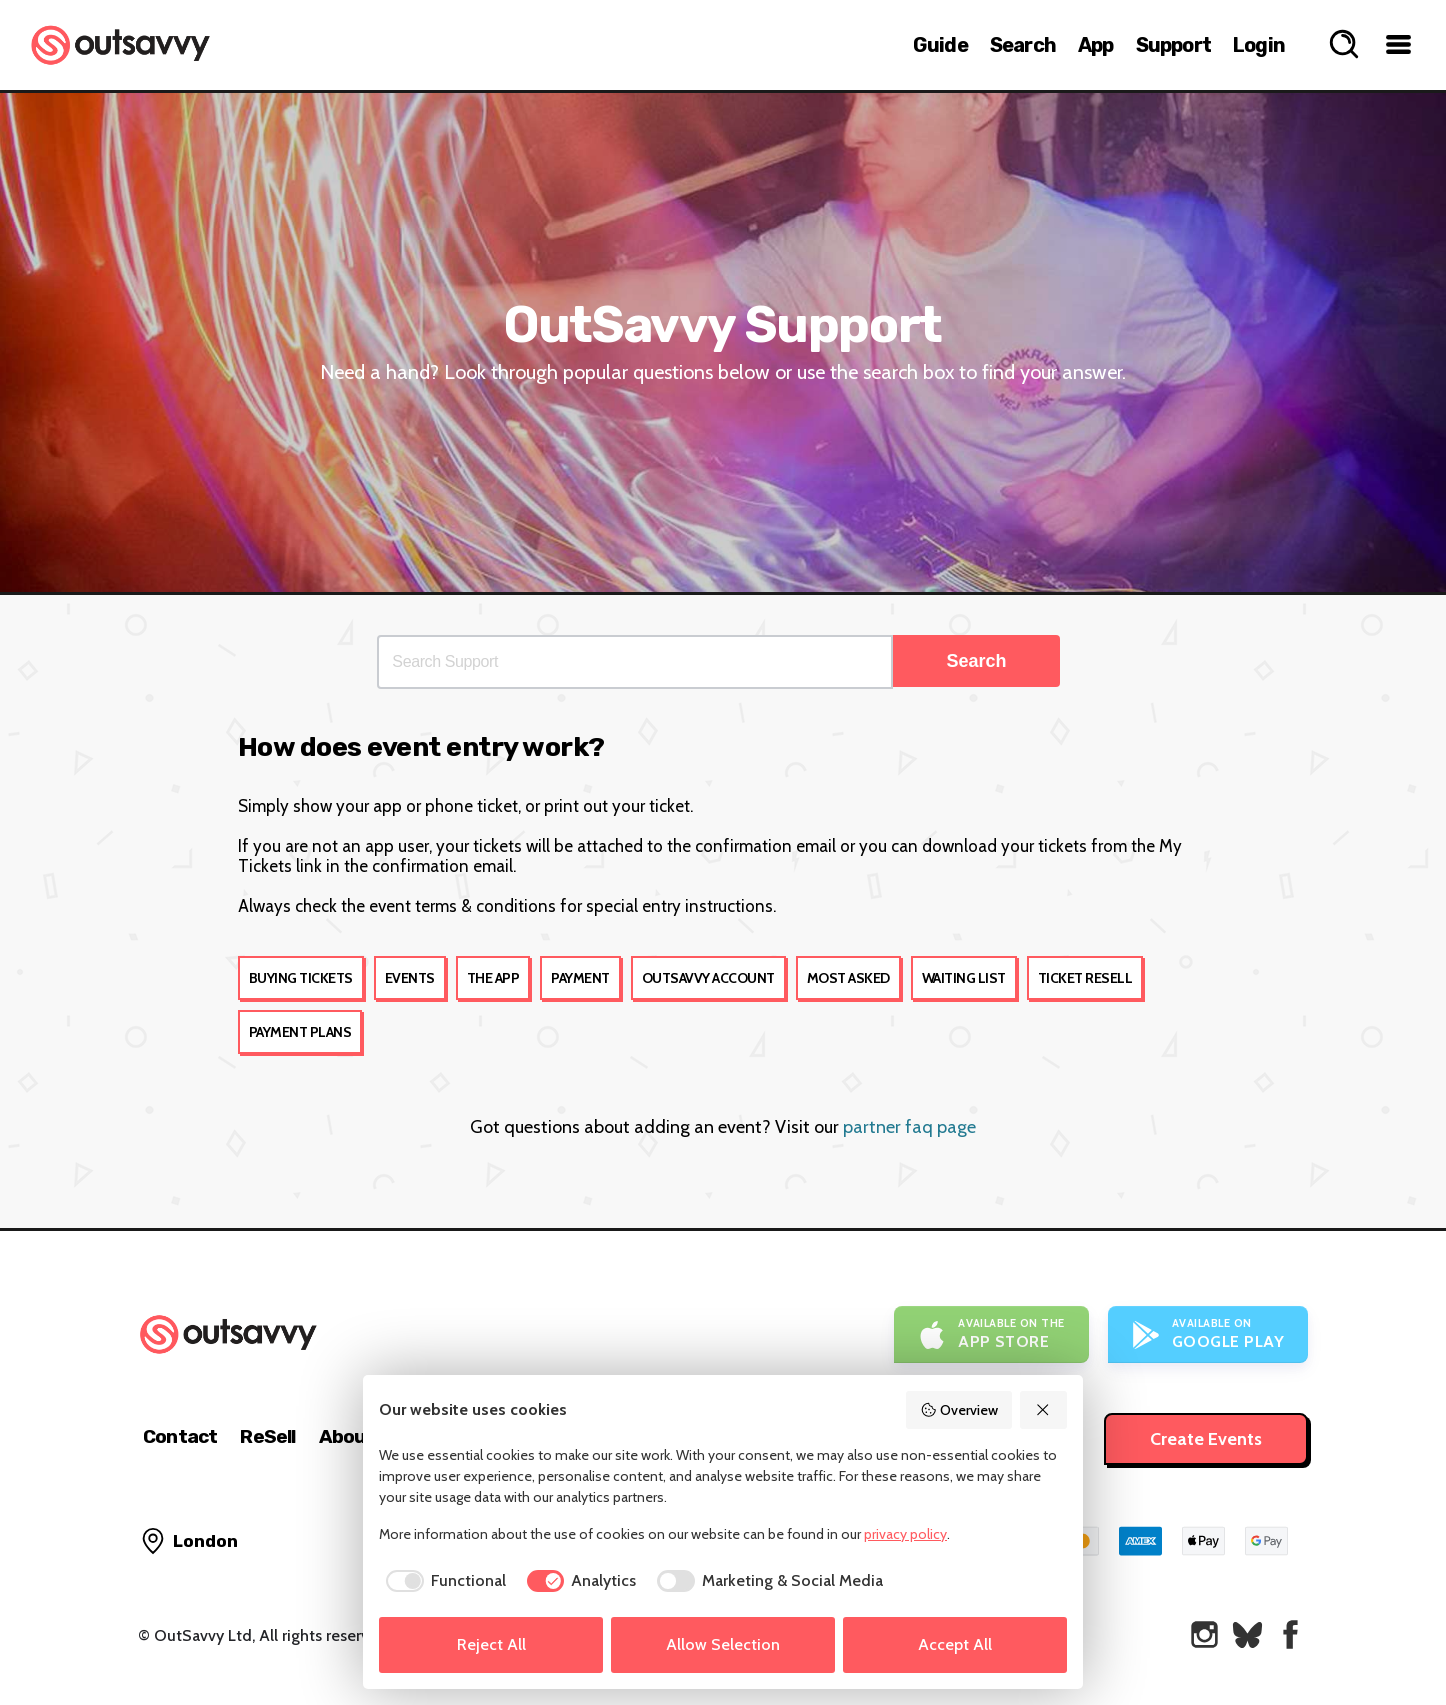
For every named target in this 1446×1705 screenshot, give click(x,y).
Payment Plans (300, 1032)
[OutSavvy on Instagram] (1204, 1634)
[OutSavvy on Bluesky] (1247, 1634)
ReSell (267, 1436)
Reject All (491, 1644)
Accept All (955, 1644)
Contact (180, 1436)
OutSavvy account (708, 978)
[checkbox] (442, 1581)
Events (410, 978)
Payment (580, 978)
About (347, 1436)
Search (1023, 45)
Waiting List (964, 978)
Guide (940, 45)
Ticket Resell (1085, 978)
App (1096, 45)
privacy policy (905, 1534)
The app (493, 978)
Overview (959, 1410)
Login (1259, 45)
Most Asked (848, 978)
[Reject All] (1044, 1410)
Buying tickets (301, 978)
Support (1173, 45)
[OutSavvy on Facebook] (1290, 1634)
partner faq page (909, 1127)
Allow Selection (723, 1644)
